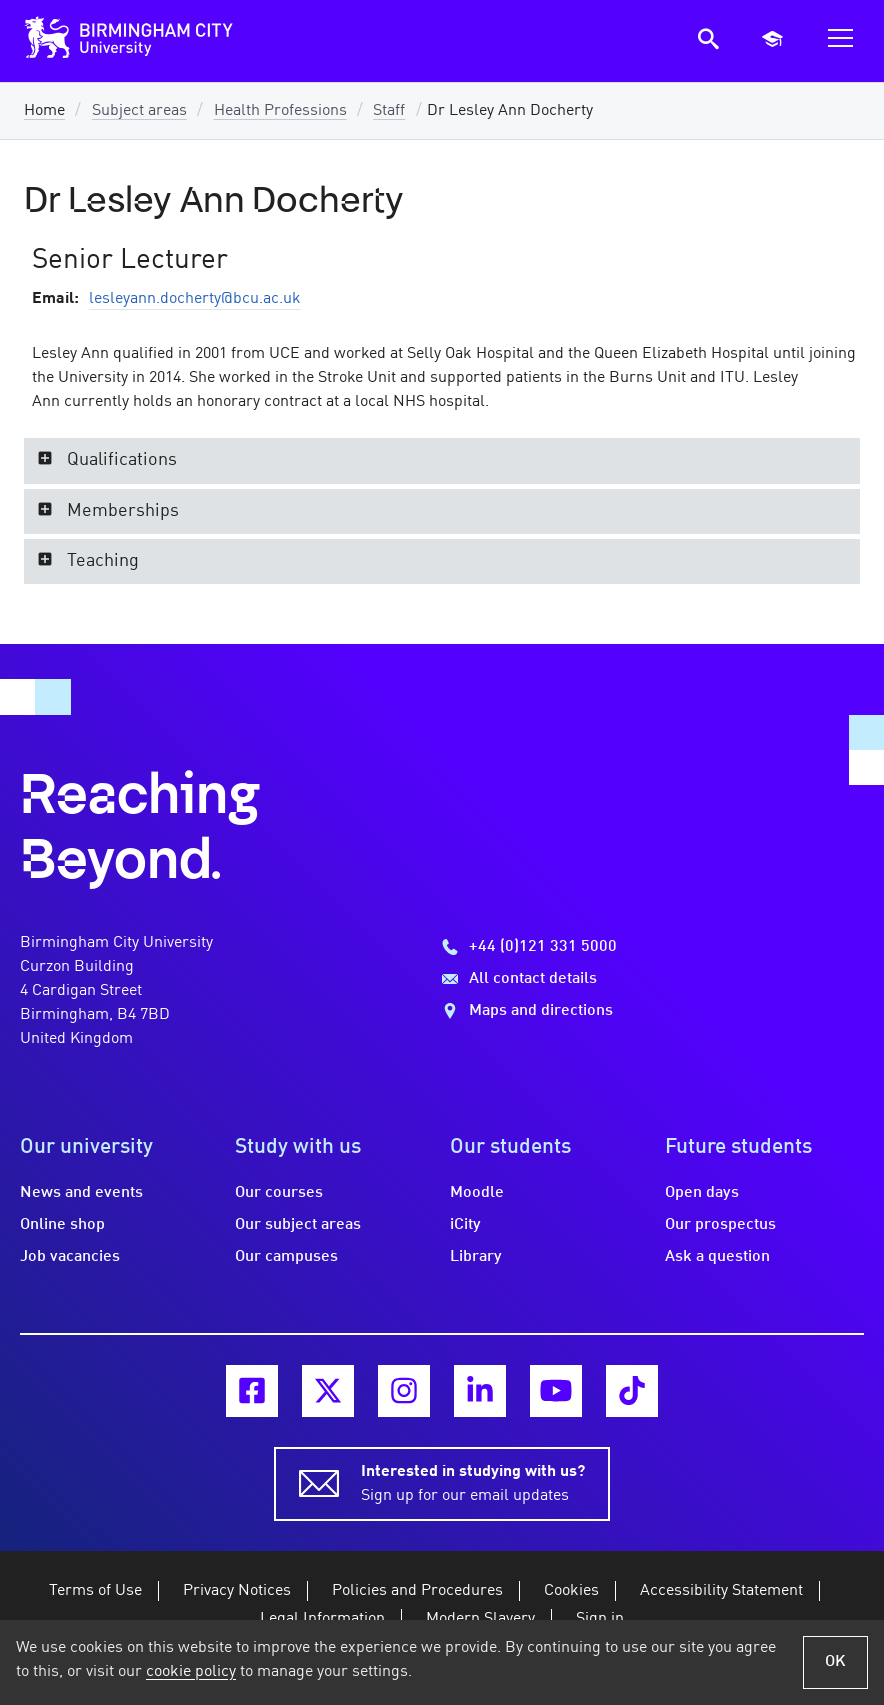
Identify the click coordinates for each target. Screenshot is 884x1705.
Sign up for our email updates (473, 1482)
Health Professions (280, 111)
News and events (81, 1193)
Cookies (571, 1591)
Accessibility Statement (721, 1591)
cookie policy (191, 1672)
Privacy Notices (237, 1591)
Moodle (477, 1193)
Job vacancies (70, 1257)
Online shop (62, 1225)
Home (44, 111)
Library (476, 1257)
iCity (465, 1225)
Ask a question (717, 1257)
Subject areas (139, 111)
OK (835, 1662)
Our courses (279, 1193)
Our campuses (286, 1257)
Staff (389, 111)
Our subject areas (298, 1225)
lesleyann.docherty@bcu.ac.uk (195, 299)
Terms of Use (95, 1591)
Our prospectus (720, 1225)
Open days (702, 1193)
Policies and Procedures (417, 1591)
